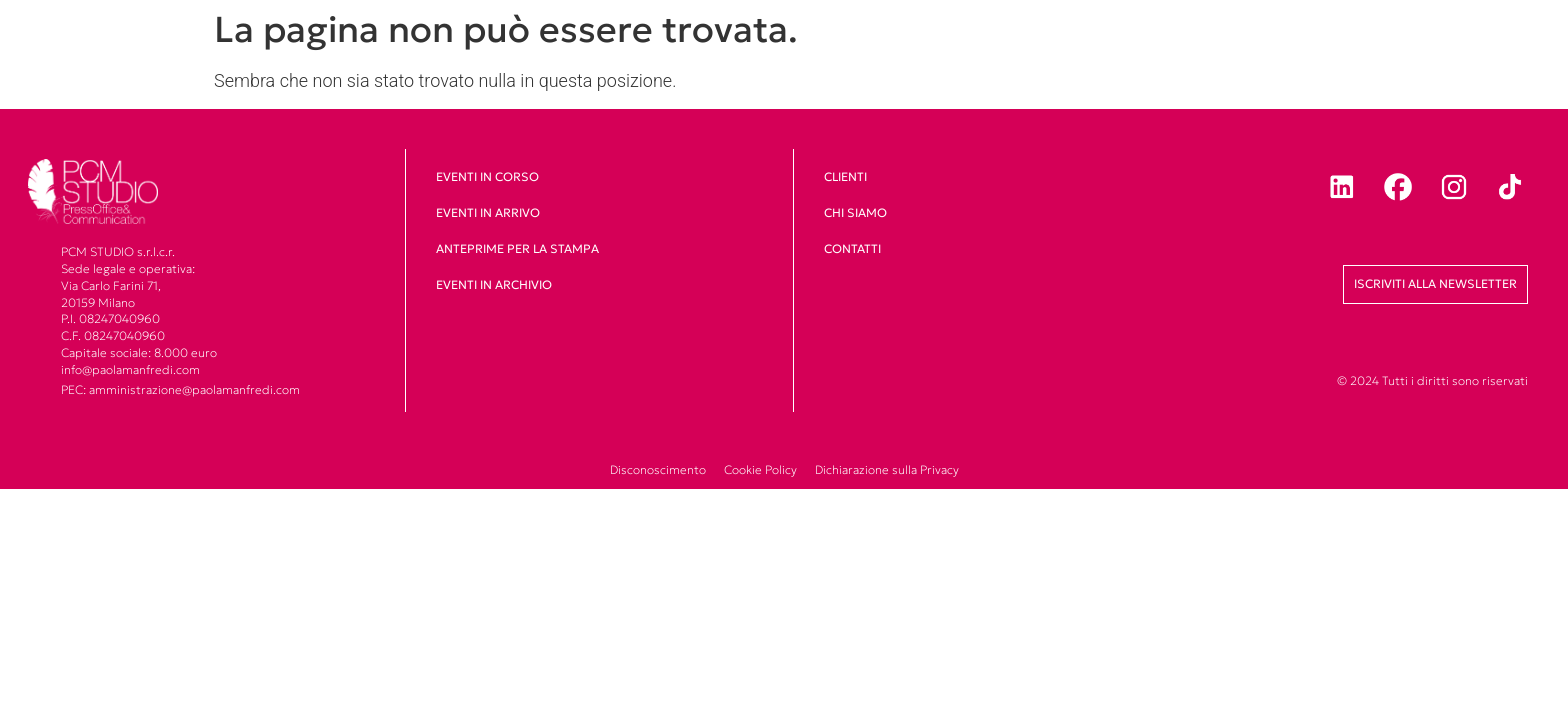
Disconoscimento (658, 469)
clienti (845, 176)
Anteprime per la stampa (517, 248)
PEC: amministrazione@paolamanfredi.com (180, 389)
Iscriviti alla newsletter (1435, 283)
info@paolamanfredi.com (130, 369)
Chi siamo (855, 212)
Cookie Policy (760, 469)
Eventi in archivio (494, 284)
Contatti (852, 248)
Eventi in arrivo (488, 212)
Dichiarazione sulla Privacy (887, 469)
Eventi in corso (487, 176)
